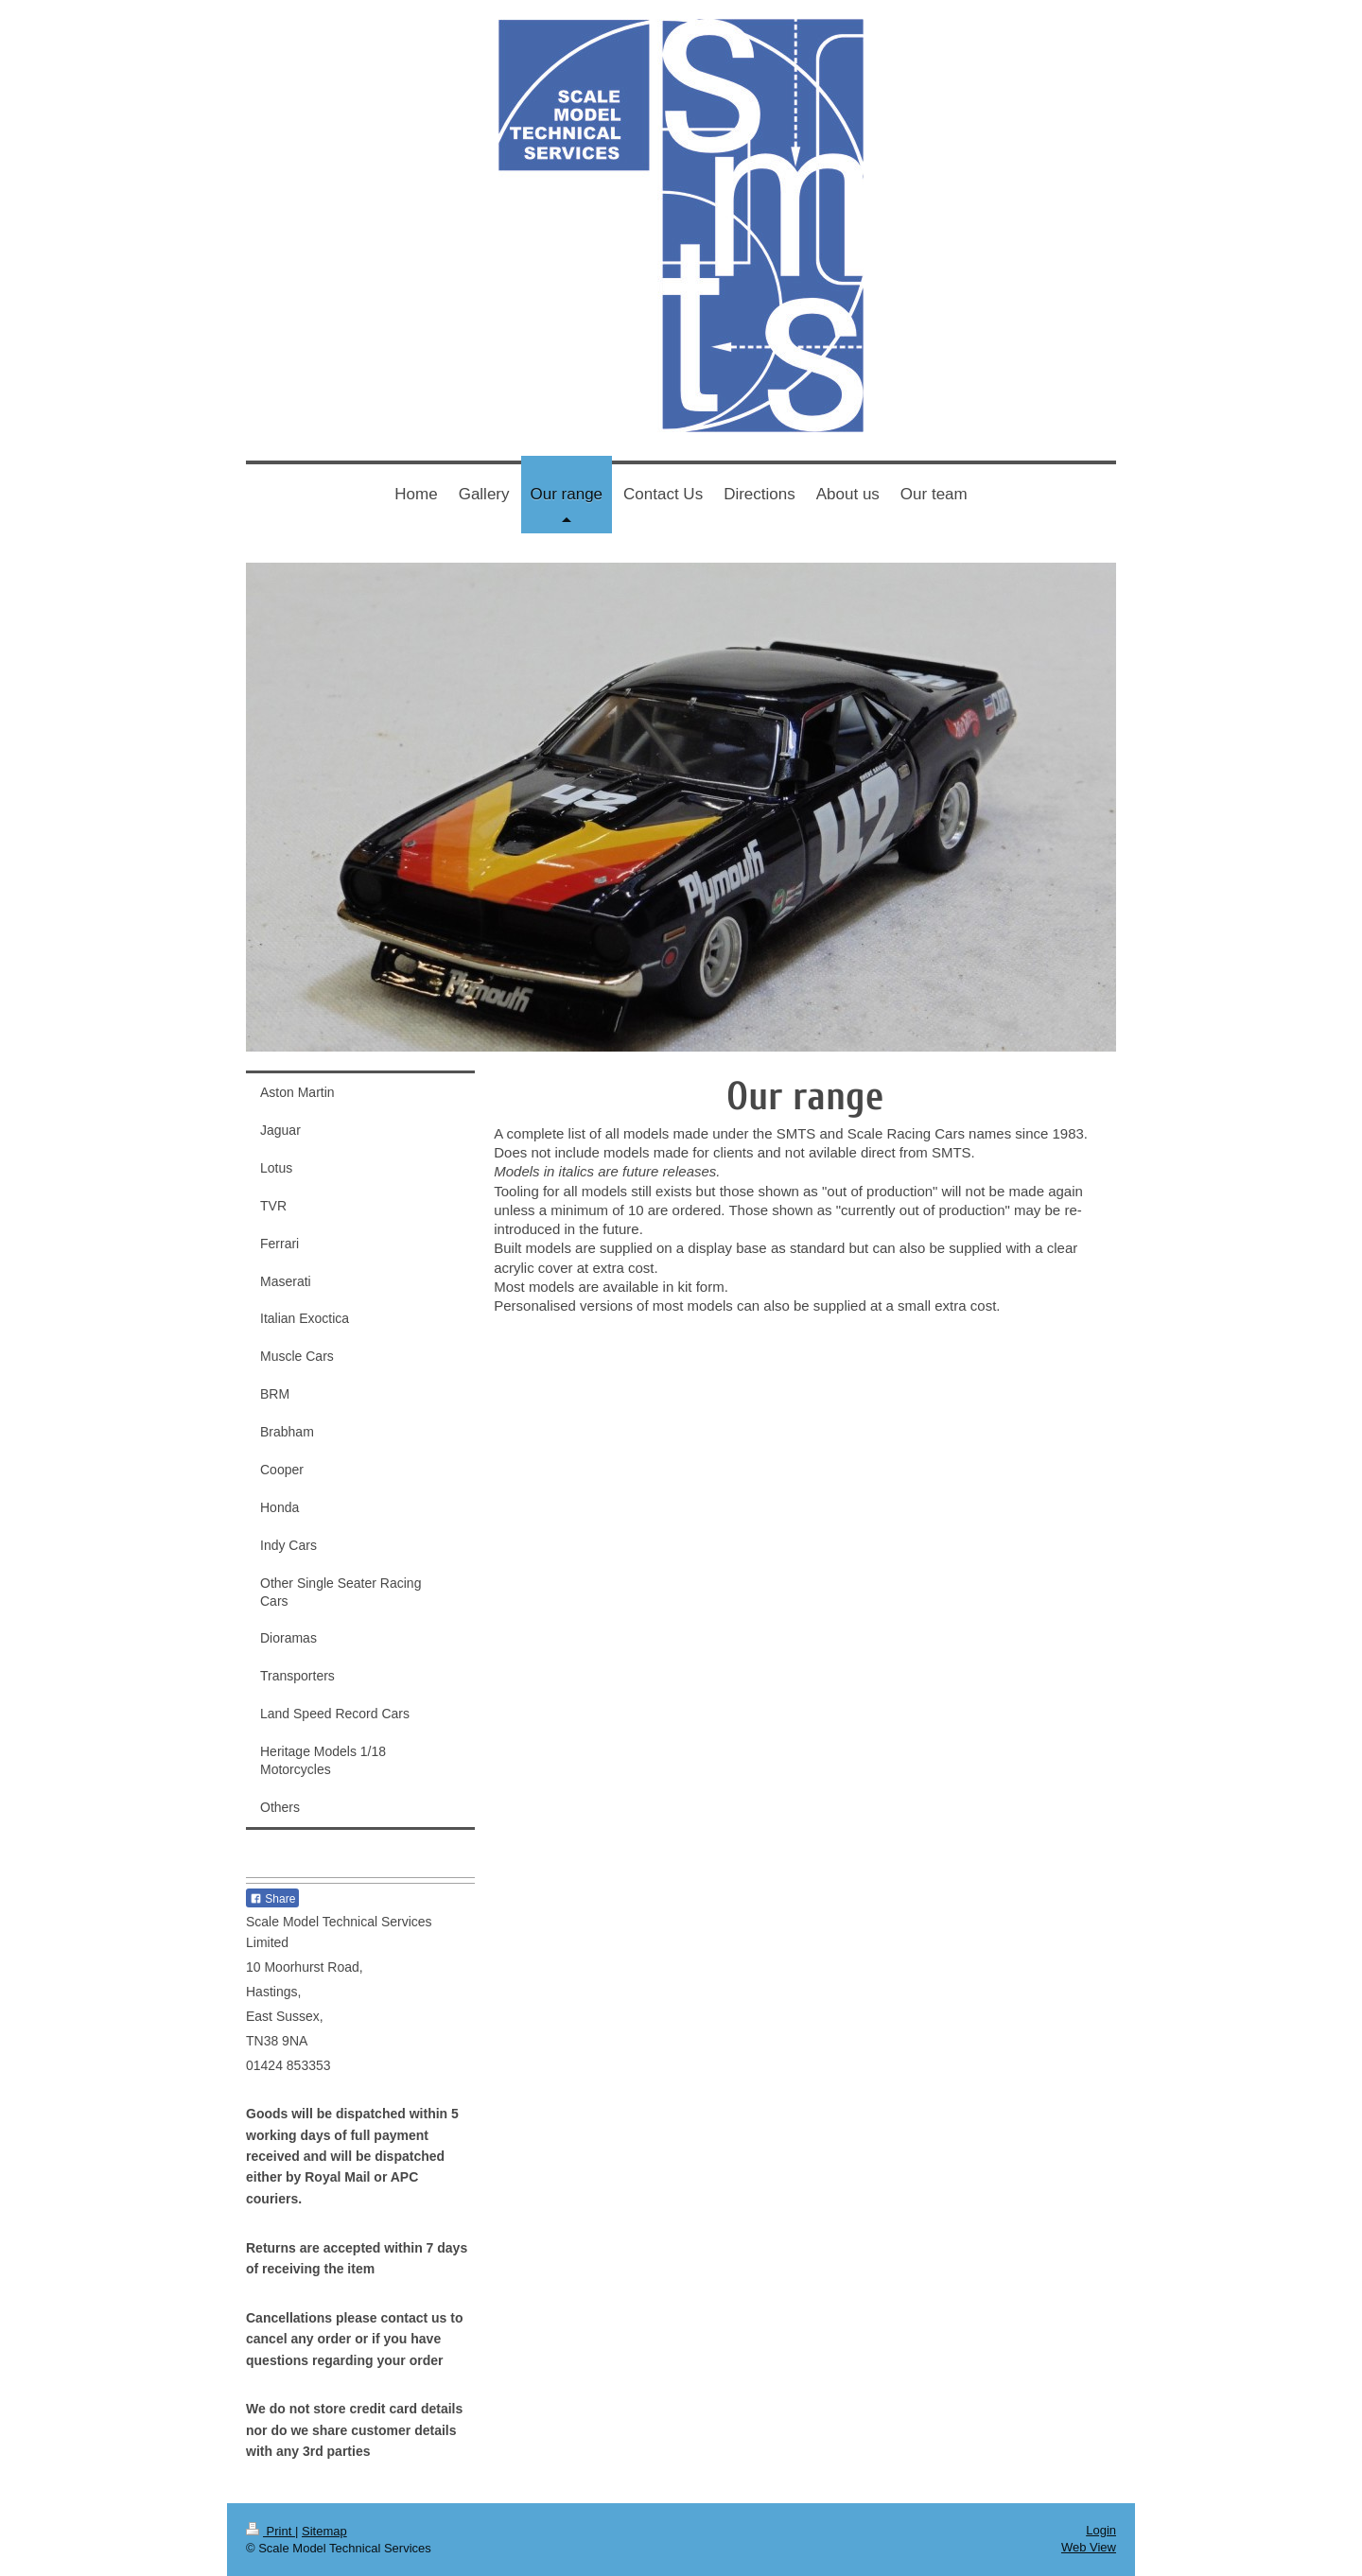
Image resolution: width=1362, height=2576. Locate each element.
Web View (1088, 2547)
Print (270, 2531)
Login (1101, 2530)
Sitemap (324, 2531)
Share (272, 1899)
